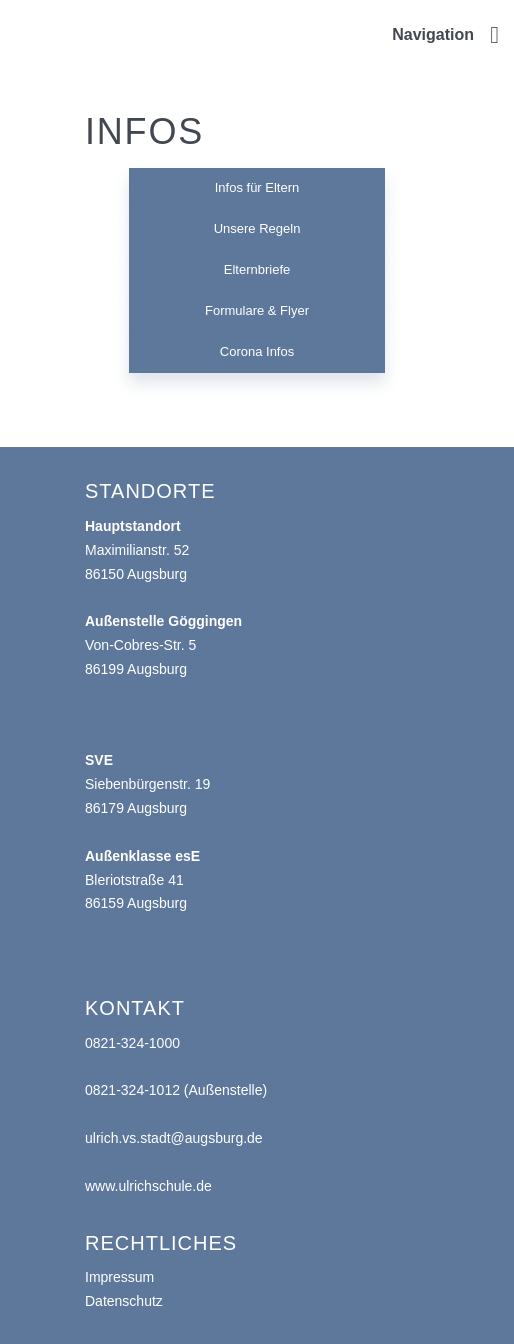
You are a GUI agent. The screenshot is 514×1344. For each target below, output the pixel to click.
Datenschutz (124, 1301)
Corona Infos (257, 351)
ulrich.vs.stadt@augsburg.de (174, 1138)
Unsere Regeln (257, 228)
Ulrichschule (30, 16)
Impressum (119, 1277)
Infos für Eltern (257, 187)
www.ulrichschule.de (148, 1186)
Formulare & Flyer (257, 310)
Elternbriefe (257, 269)
